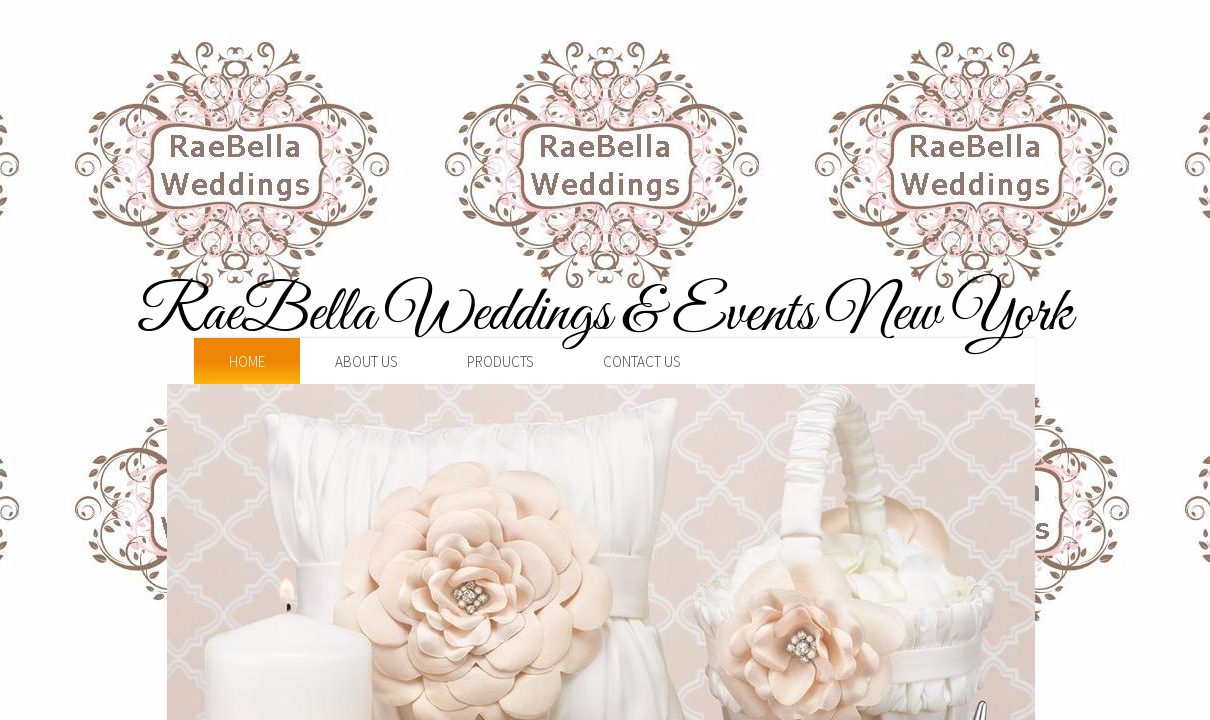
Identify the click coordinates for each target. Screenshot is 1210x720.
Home (247, 361)
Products (500, 361)
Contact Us (641, 361)
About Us (366, 361)
